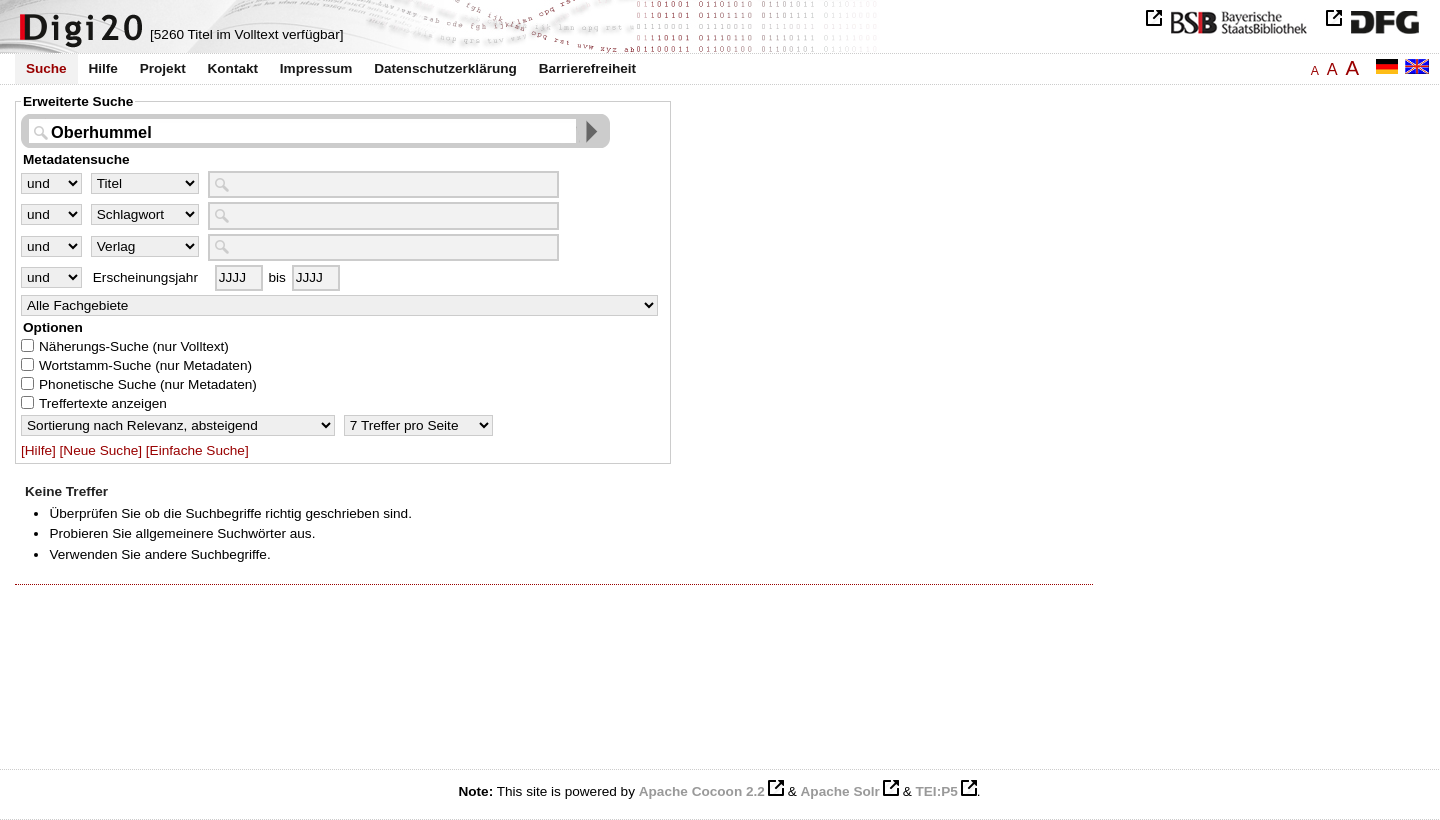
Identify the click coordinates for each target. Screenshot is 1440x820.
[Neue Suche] (101, 450)
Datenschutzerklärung (445, 68)
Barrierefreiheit (587, 68)
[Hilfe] (38, 450)
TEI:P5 (936, 791)
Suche (46, 68)
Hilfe (102, 68)
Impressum (316, 68)
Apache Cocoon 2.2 (702, 791)
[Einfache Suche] (197, 450)
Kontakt (232, 68)
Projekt (163, 68)
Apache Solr (840, 791)
